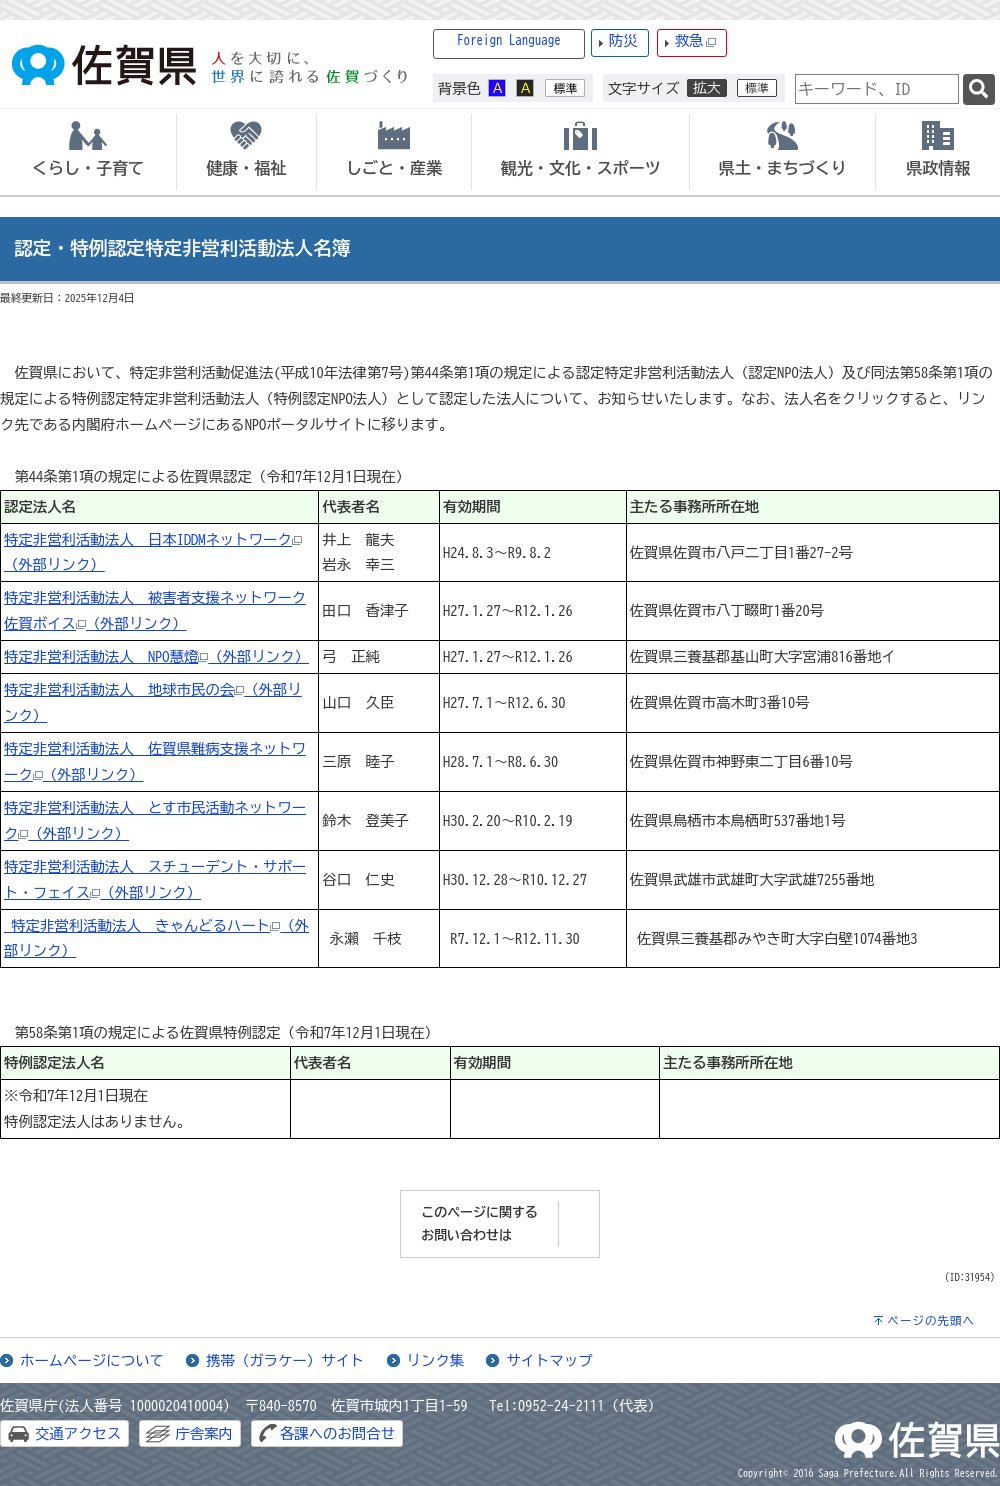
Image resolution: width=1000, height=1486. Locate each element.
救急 (696, 41)
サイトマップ (549, 1360)
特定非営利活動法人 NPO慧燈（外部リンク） (156, 656)
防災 (623, 40)
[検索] (979, 89)
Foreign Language (509, 40)
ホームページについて (92, 1360)
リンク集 (436, 1360)
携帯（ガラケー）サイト (285, 1360)
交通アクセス (78, 1433)
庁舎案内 (204, 1433)
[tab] (88, 152)
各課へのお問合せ (337, 1433)
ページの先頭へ (931, 1320)
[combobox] (877, 89)
